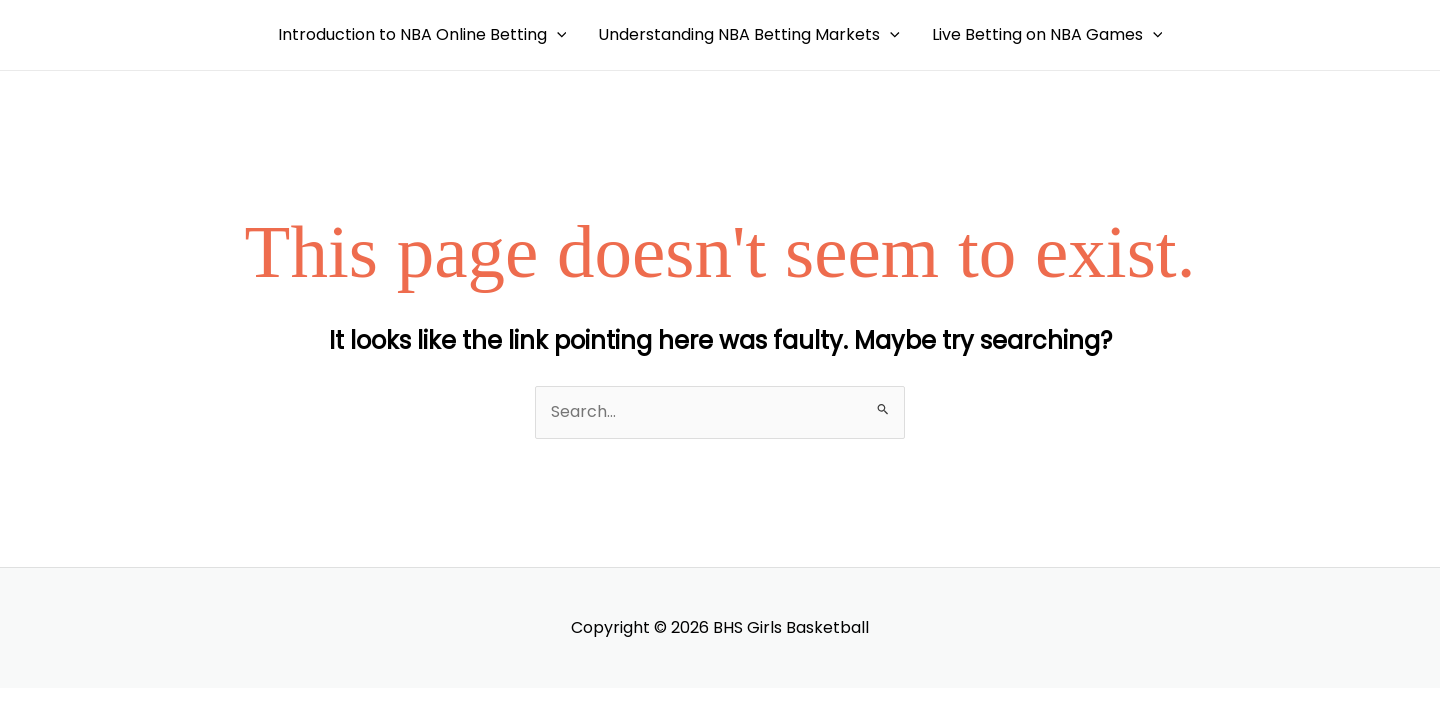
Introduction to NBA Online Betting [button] (422, 35)
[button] (557, 35)
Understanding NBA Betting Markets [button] (749, 35)
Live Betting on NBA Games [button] (1047, 35)
